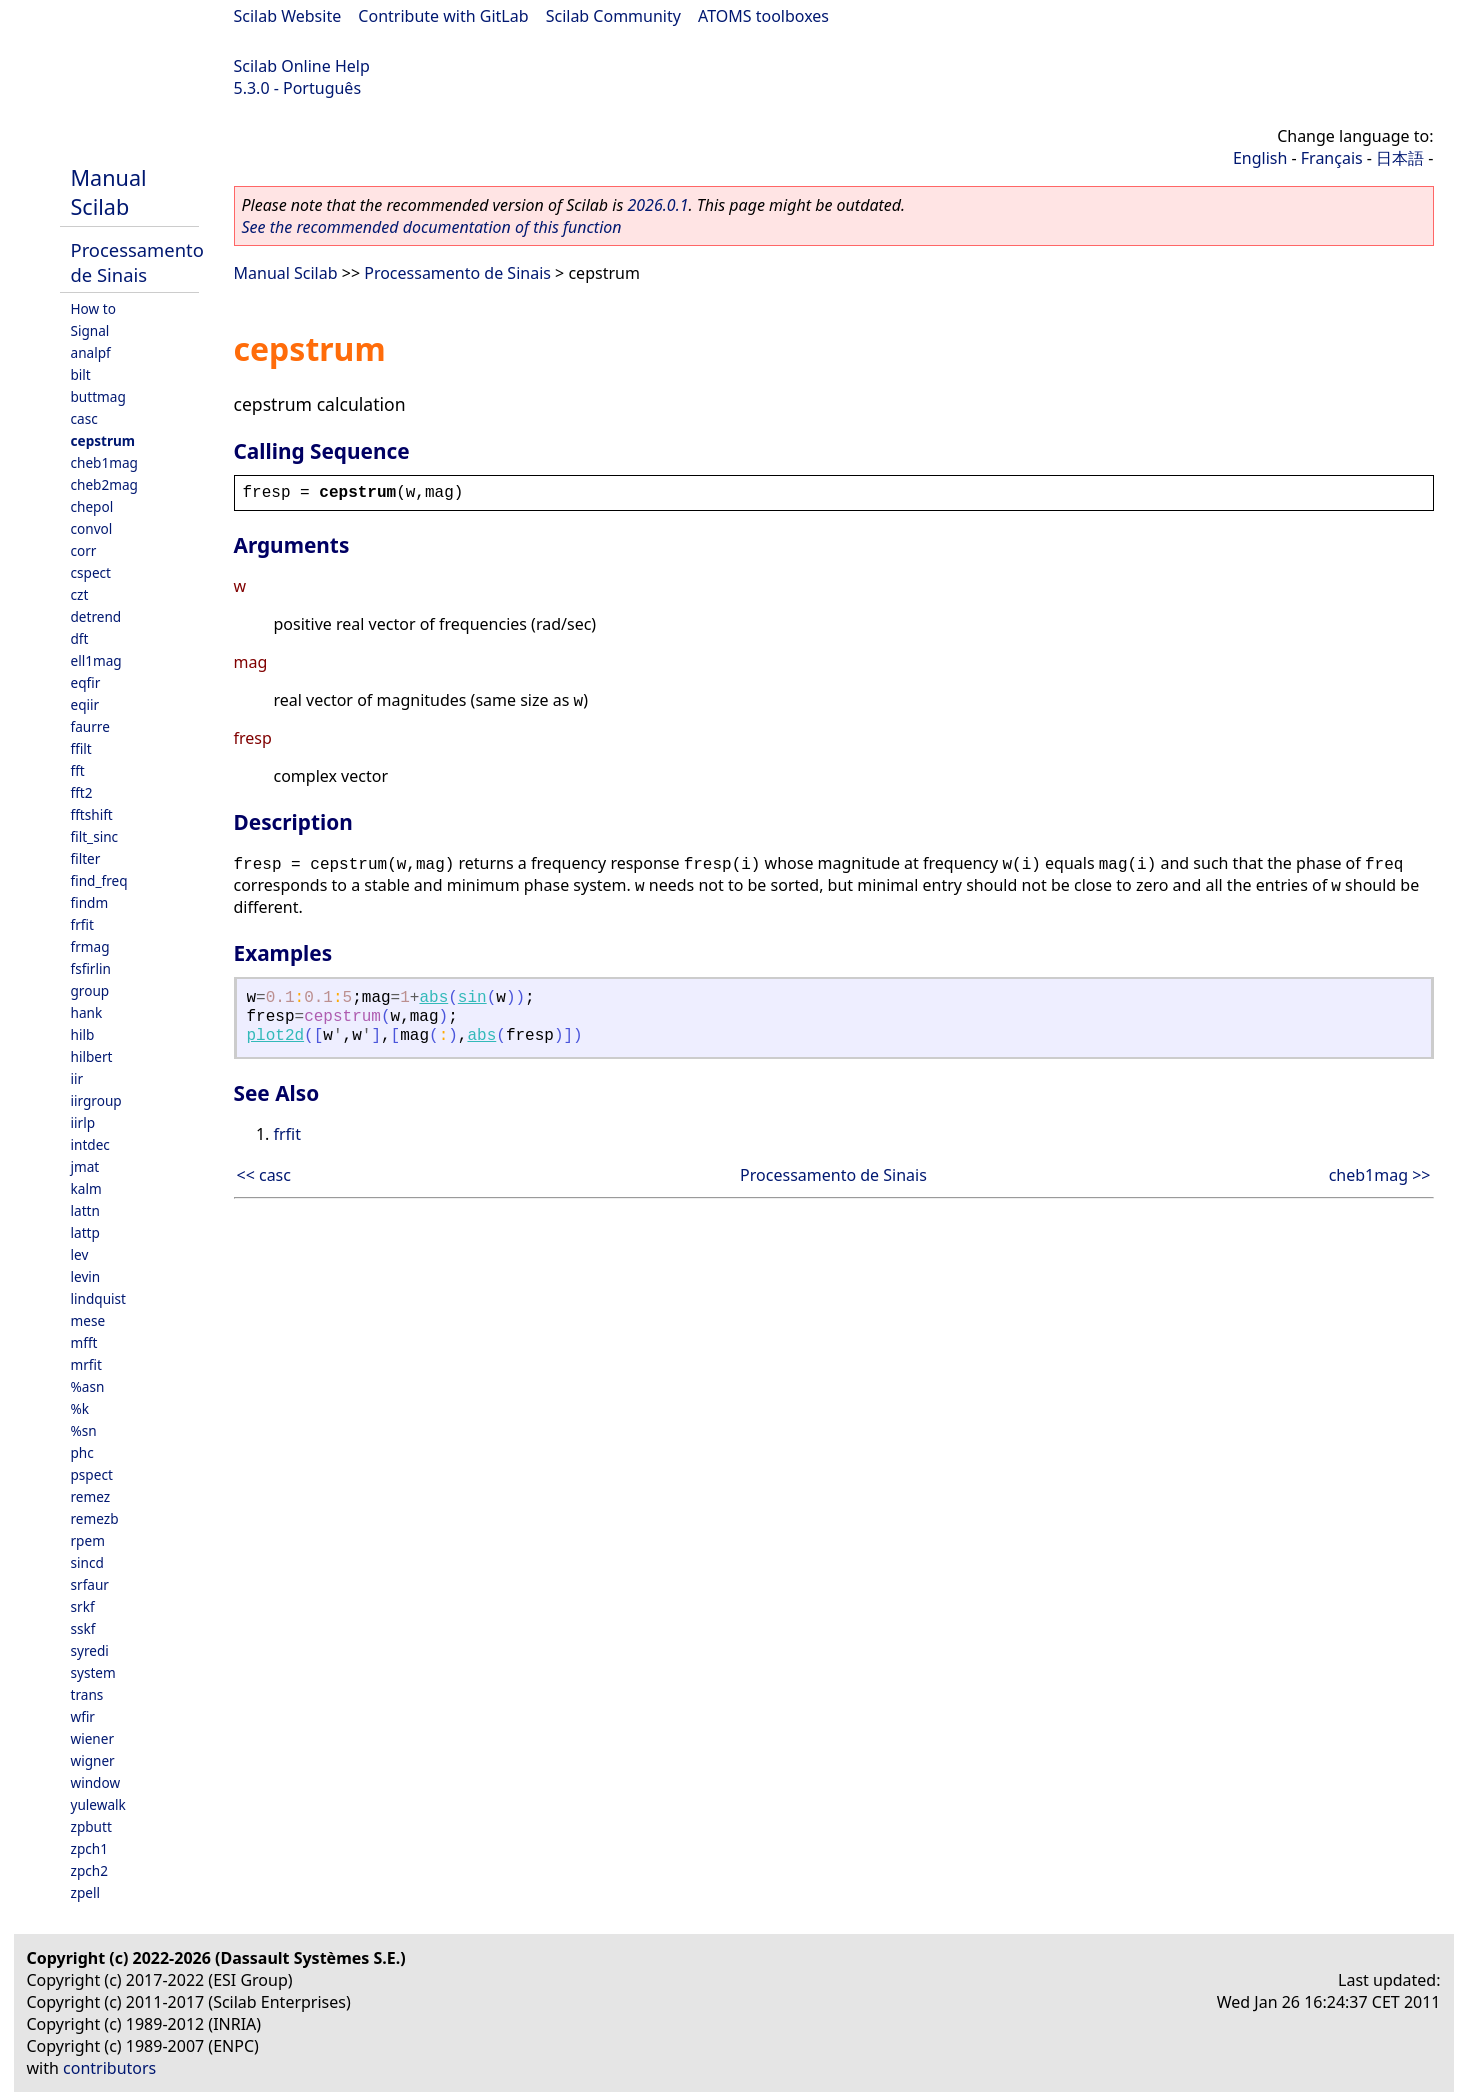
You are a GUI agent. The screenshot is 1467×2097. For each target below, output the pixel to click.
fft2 (82, 792)
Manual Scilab (109, 192)
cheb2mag (104, 484)
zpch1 (89, 1848)
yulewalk (98, 1804)
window (96, 1782)
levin (86, 1276)
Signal (90, 330)
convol (92, 528)
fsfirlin (91, 968)
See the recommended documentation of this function (432, 227)
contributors (109, 2068)
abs (433, 998)
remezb (95, 1518)
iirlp (83, 1122)
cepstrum (103, 440)
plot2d (276, 1036)
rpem (88, 1540)
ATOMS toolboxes (763, 16)
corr (84, 550)
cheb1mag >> (1380, 1175)
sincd (87, 1562)
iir (77, 1078)
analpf (91, 352)
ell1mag (96, 660)
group (90, 990)
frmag (90, 946)
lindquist (98, 1298)
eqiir (85, 704)
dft (80, 638)
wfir (83, 1716)
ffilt (81, 748)
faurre (90, 726)
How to (93, 308)
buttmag (98, 396)
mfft (84, 1342)
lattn (85, 1210)
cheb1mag (104, 462)
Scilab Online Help (302, 66)
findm (90, 902)
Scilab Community (613, 16)
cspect (91, 572)
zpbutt (91, 1826)
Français (1332, 158)
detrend (96, 616)
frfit (82, 924)
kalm (86, 1188)
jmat (85, 1166)
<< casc (264, 1175)
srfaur (90, 1584)
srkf (83, 1606)
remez (91, 1496)
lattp (85, 1232)
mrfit (86, 1364)
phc (82, 1452)
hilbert (92, 1056)
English (1260, 158)
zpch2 (89, 1870)
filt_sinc (95, 836)
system (93, 1672)
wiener (93, 1738)
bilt (81, 374)
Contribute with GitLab (443, 16)
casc (84, 418)
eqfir (86, 682)
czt (80, 594)
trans (87, 1694)
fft (78, 770)
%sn (84, 1430)
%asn (88, 1386)
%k (80, 1408)
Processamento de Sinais (137, 262)
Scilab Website (288, 16)
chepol (92, 506)
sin (472, 998)
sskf (83, 1628)
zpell (85, 1892)
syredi (90, 1650)
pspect (92, 1474)
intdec (90, 1144)
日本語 (1400, 158)
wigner (93, 1760)
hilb (83, 1034)
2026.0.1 (657, 205)
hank (87, 1012)
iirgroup (96, 1100)
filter (86, 858)
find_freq (99, 880)
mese (88, 1320)
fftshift (92, 814)
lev (80, 1254)
